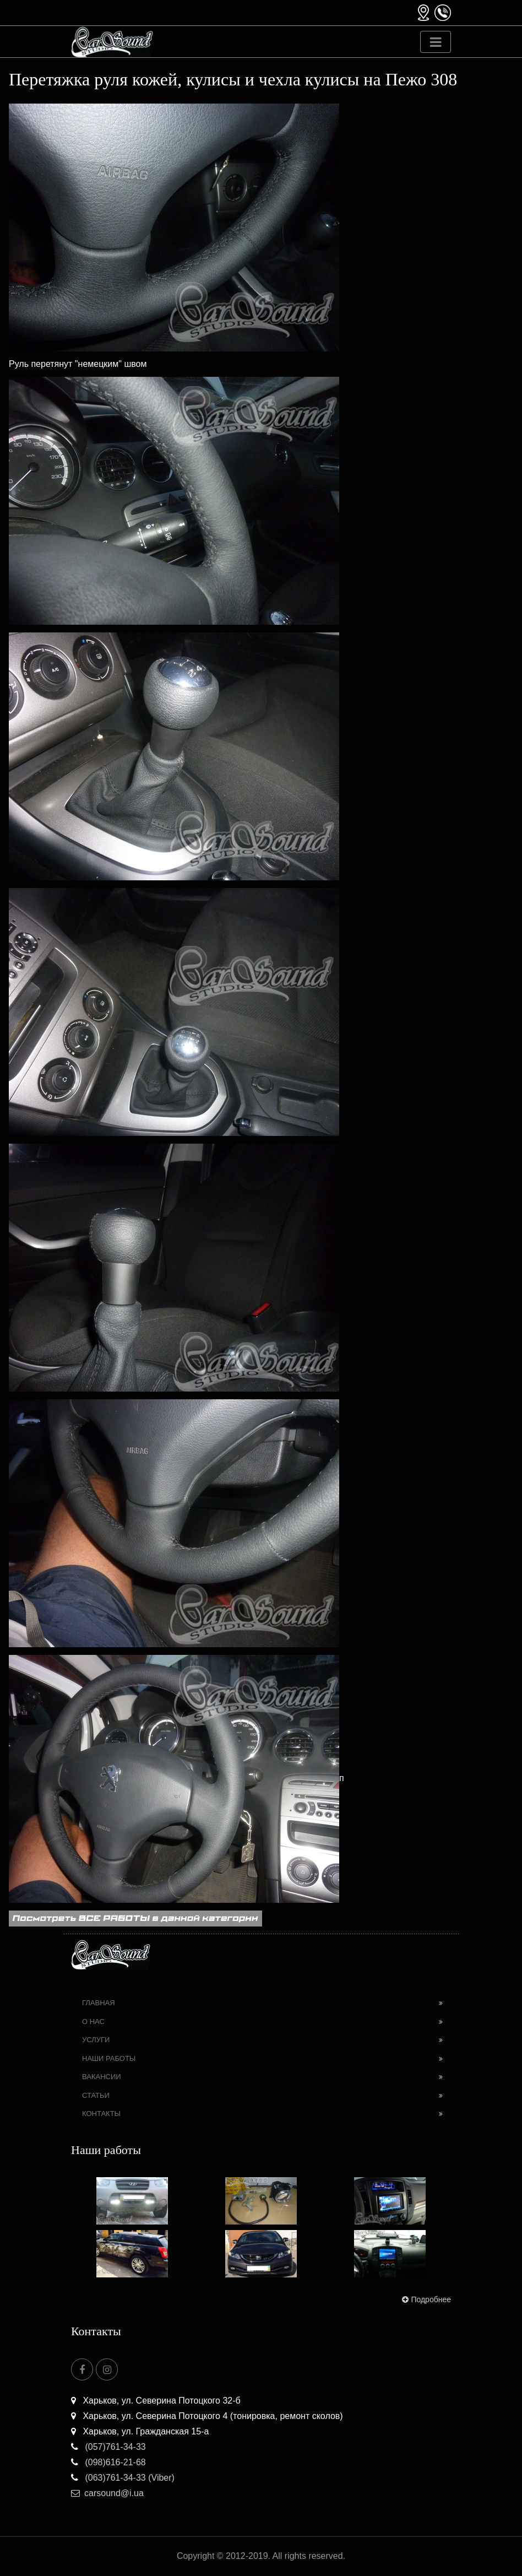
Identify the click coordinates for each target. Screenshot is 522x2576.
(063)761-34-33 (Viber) (123, 2477)
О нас (93, 2021)
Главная (98, 2003)
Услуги (96, 2040)
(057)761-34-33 (108, 2446)
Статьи (96, 2095)
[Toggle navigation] (435, 42)
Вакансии (101, 2076)
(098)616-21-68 (108, 2462)
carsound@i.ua (107, 2493)
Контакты (101, 2113)
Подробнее (425, 2299)
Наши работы (108, 2058)
